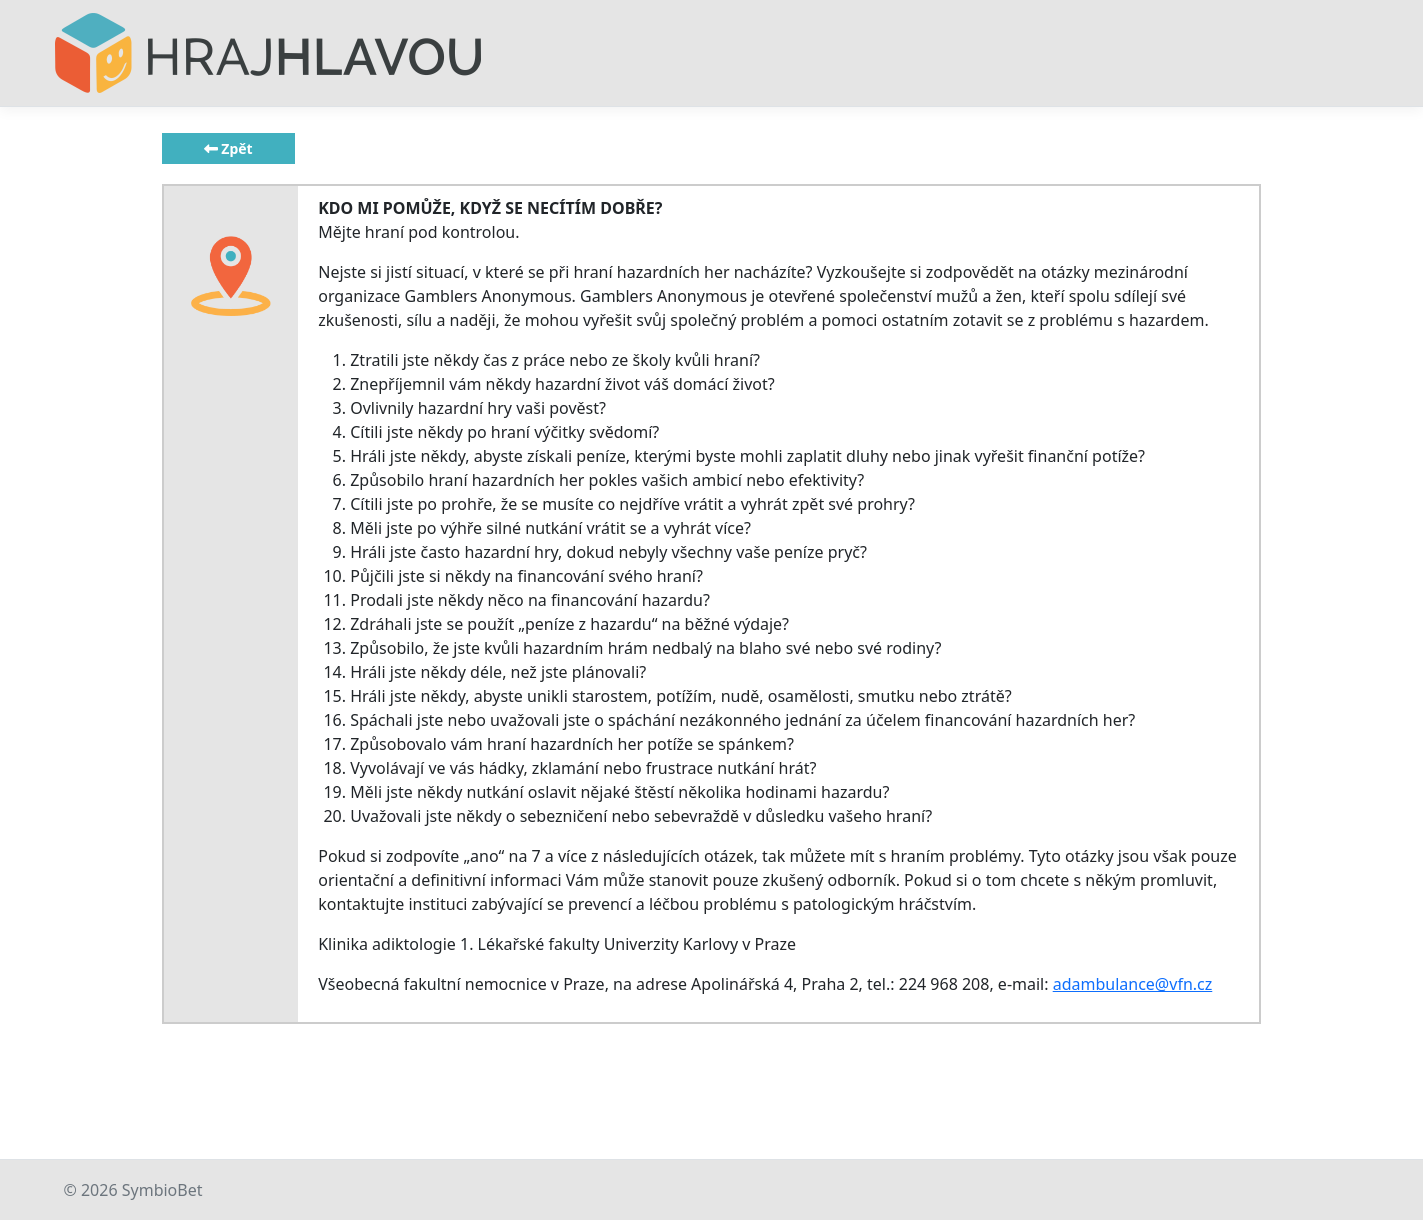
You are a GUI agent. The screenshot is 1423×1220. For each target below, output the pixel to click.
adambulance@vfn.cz (1133, 984)
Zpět (228, 148)
